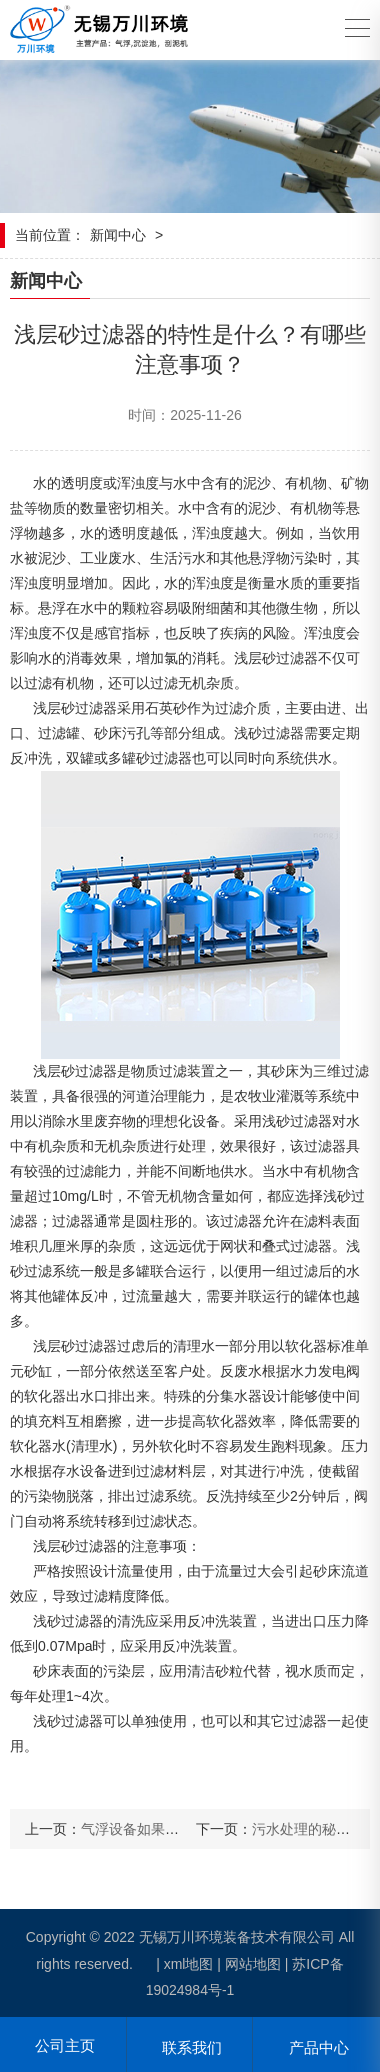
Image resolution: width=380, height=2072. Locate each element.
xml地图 (189, 1964)
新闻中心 (118, 235)
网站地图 (253, 1964)
